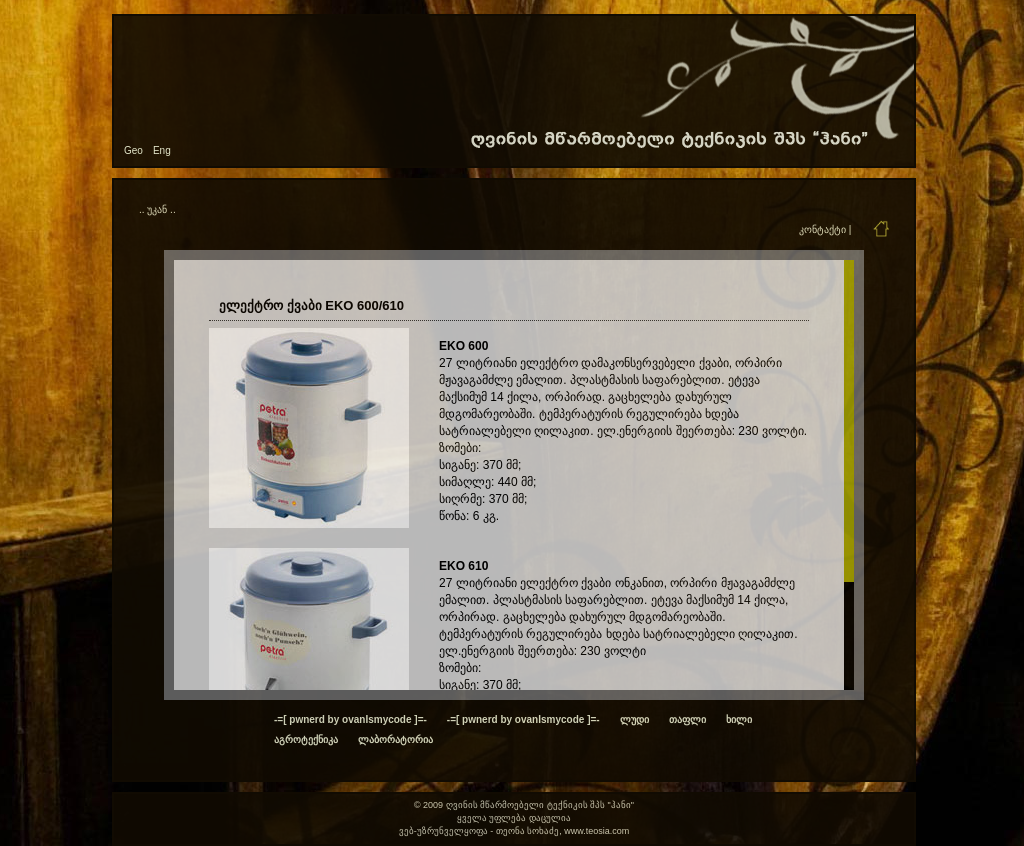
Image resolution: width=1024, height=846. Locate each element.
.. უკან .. (157, 209)
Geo (133, 150)
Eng (162, 150)
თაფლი (687, 719)
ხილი (739, 719)
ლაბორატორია (395, 739)
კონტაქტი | (825, 229)
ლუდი (634, 719)
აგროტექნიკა (306, 739)
